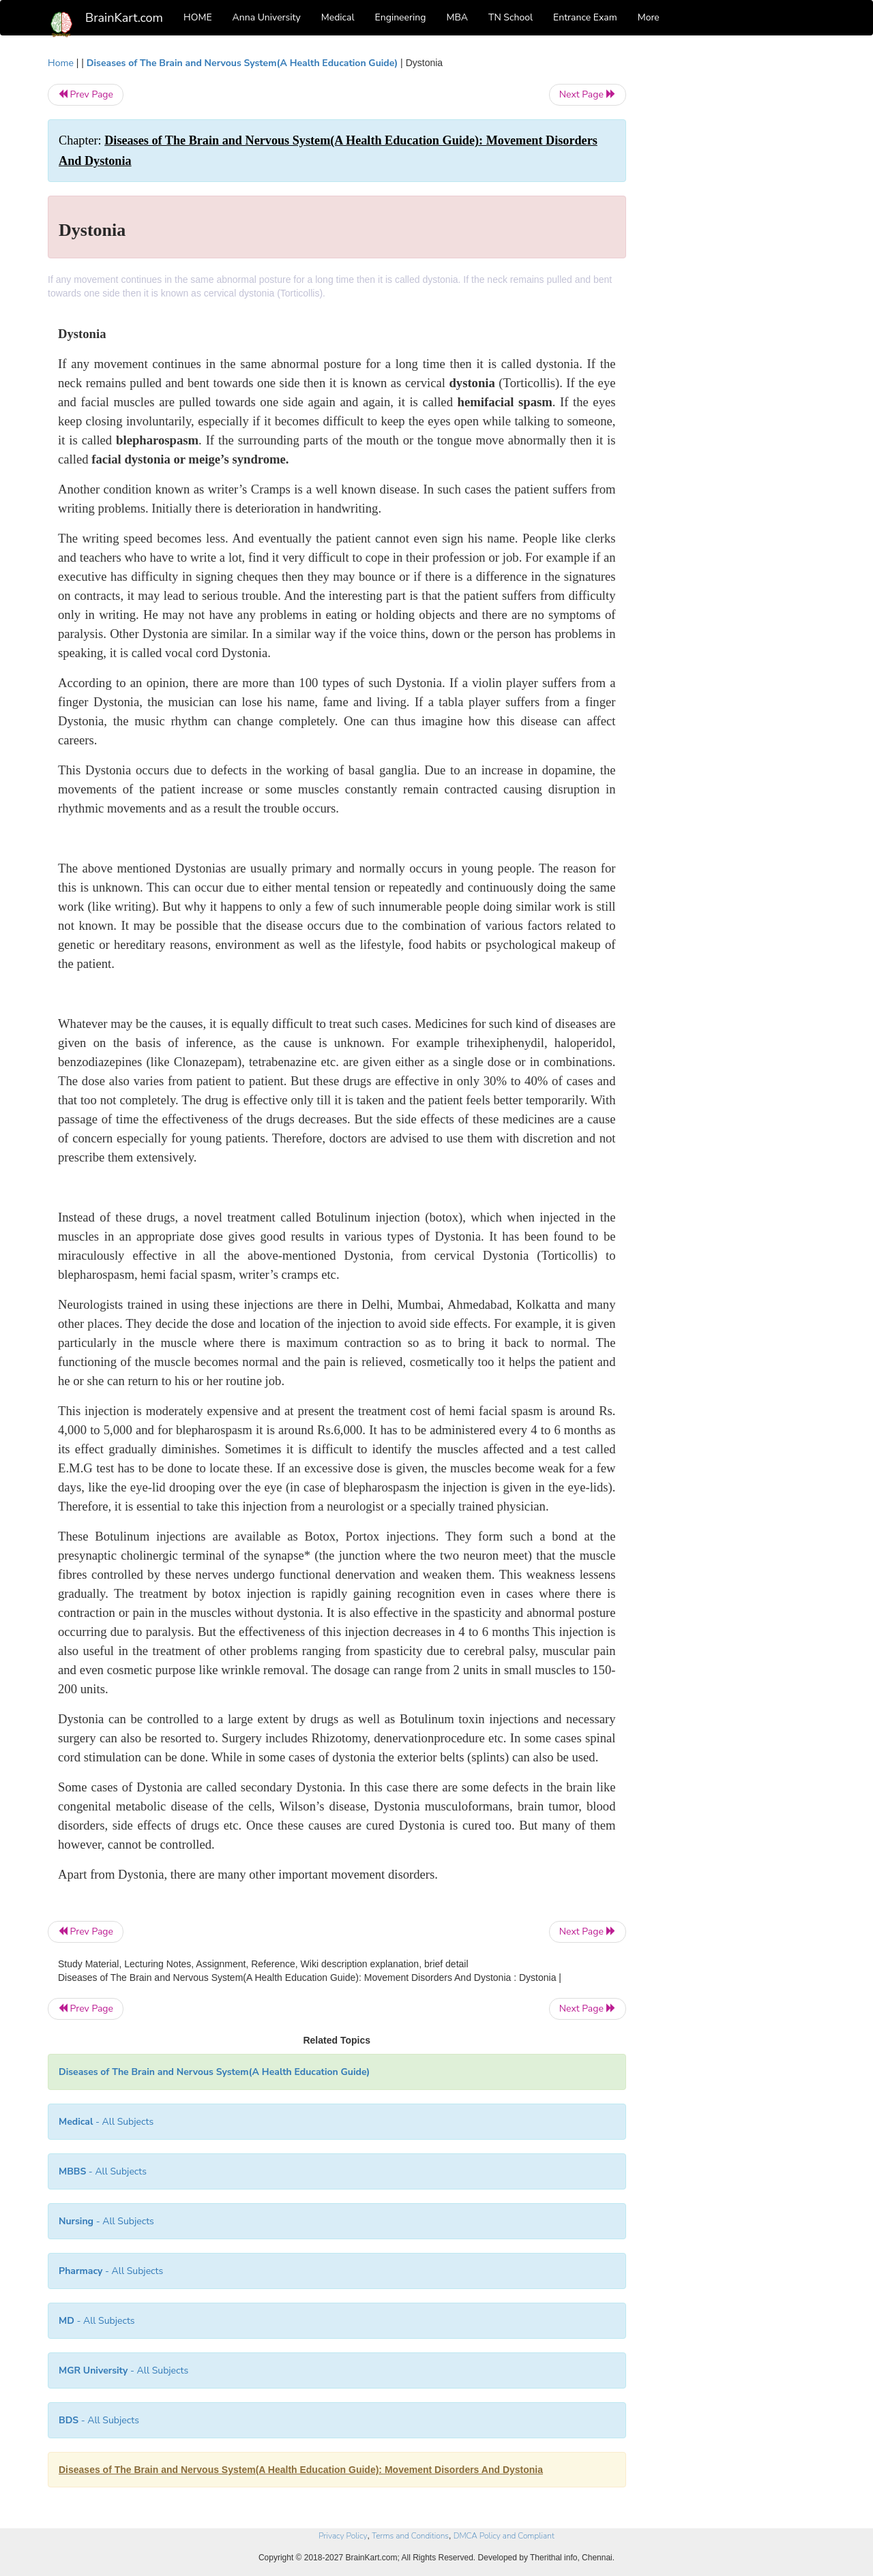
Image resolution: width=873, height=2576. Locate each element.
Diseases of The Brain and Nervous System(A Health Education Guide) (242, 63)
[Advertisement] (736, 260)
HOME (197, 17)
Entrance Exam (585, 17)
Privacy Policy (343, 2535)
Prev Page (85, 94)
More (649, 17)
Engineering (400, 17)
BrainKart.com (124, 18)
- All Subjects (106, 2121)
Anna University (267, 17)
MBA (457, 17)
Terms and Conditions (410, 2535)
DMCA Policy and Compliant (504, 2535)
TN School (510, 17)
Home (61, 63)
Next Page (587, 94)
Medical (338, 17)
